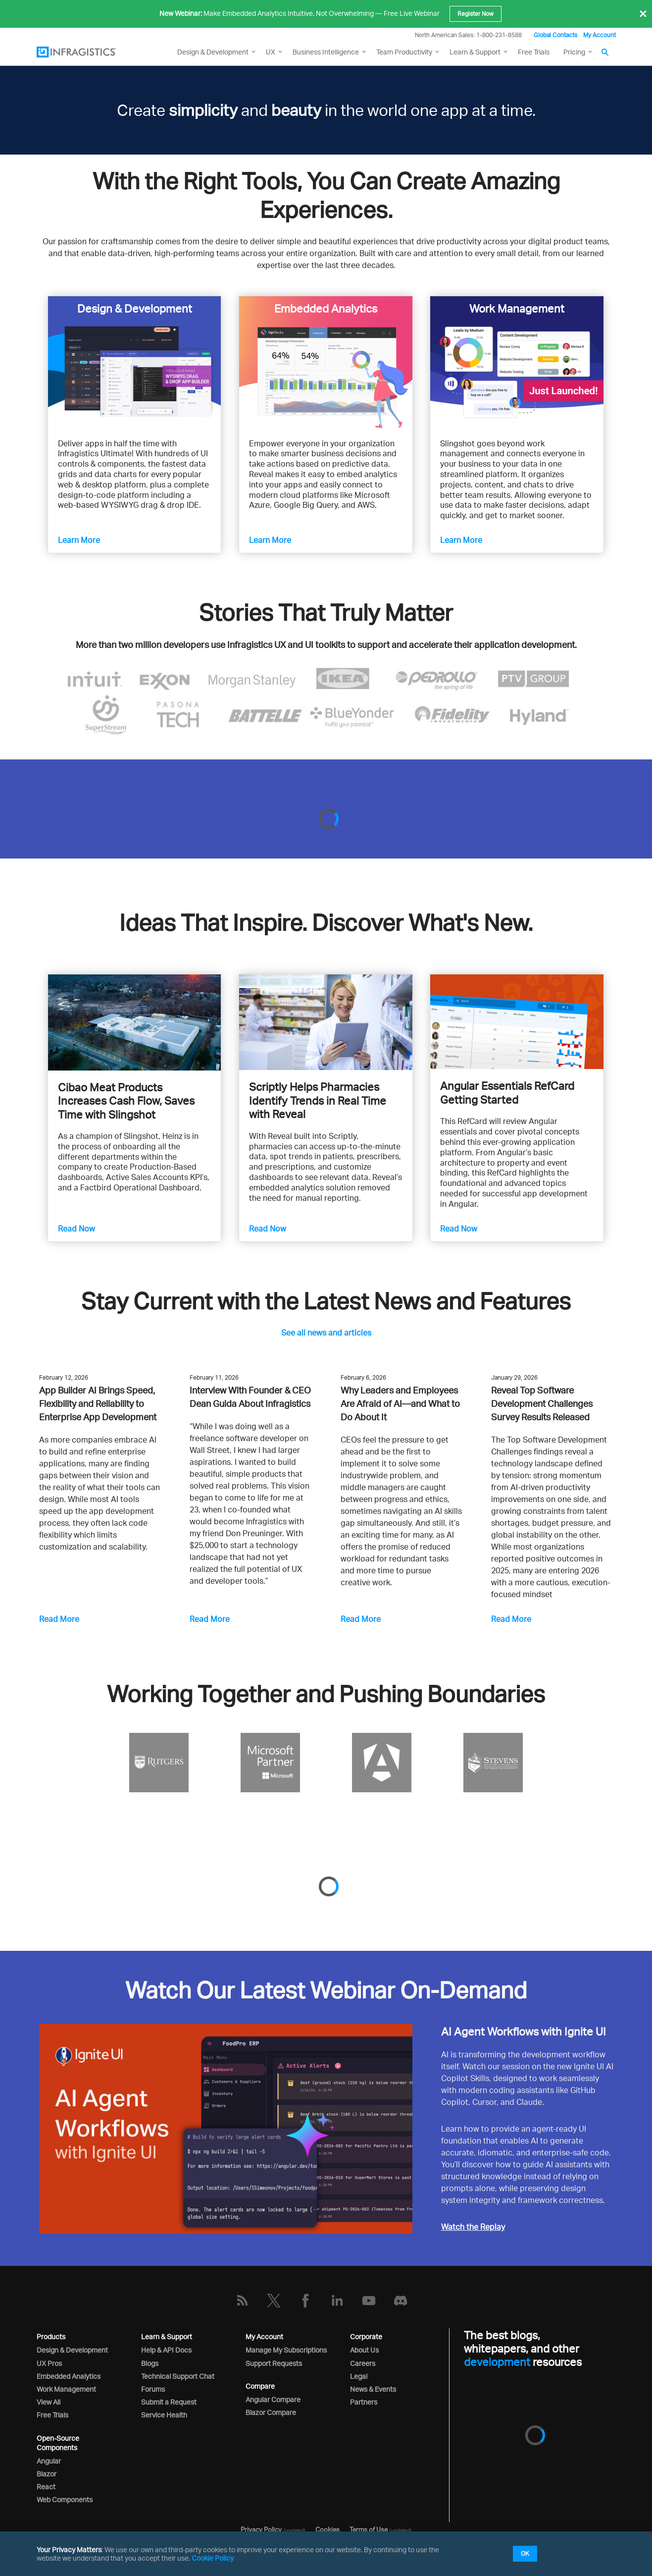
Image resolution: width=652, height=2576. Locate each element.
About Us (364, 2350)
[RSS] (242, 2300)
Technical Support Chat (177, 2376)
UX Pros (49, 2363)
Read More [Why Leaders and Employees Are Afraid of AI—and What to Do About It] (361, 1619)
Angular (49, 2461)
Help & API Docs (166, 2350)
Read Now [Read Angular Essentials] (458, 1229)
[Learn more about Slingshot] (516, 362)
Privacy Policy (261, 2529)
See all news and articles (326, 1333)
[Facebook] (305, 2300)
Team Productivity (404, 52)
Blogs (149, 2363)
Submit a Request (169, 2402)
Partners (363, 2402)
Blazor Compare (271, 2412)
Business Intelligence (326, 52)
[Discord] (400, 2300)
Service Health (164, 2415)
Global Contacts (555, 35)
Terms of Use (369, 2529)
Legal (358, 2376)
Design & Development (72, 2350)
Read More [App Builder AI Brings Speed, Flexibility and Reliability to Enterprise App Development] (59, 1619)
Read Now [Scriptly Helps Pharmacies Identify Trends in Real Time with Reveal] (267, 1229)
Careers (362, 2363)
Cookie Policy (213, 2558)
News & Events (373, 2389)
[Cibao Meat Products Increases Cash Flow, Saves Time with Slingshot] (134, 1022)
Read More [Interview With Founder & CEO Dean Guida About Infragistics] (210, 1619)
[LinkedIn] (337, 2300)
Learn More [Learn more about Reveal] (270, 540)
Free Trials (534, 52)
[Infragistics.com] (86, 52)
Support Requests (274, 2363)
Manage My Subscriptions (286, 2350)
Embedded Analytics (68, 2376)
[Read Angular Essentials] (516, 1022)
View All (48, 2402)
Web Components (65, 2499)
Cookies (327, 2529)
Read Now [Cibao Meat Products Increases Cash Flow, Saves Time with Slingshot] (76, 1229)
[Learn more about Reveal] (325, 362)
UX (270, 52)
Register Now (475, 13)
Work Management (66, 2389)
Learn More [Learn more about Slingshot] (461, 540)
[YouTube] (369, 2300)
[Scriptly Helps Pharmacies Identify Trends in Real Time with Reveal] (325, 1022)
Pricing (574, 52)
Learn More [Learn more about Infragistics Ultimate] (79, 540)
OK (525, 2553)
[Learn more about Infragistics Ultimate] (134, 362)
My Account (599, 35)
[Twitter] (274, 2300)
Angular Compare (273, 2399)
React (46, 2486)
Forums (153, 2389)
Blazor (46, 2473)
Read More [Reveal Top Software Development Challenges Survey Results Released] (511, 1619)
